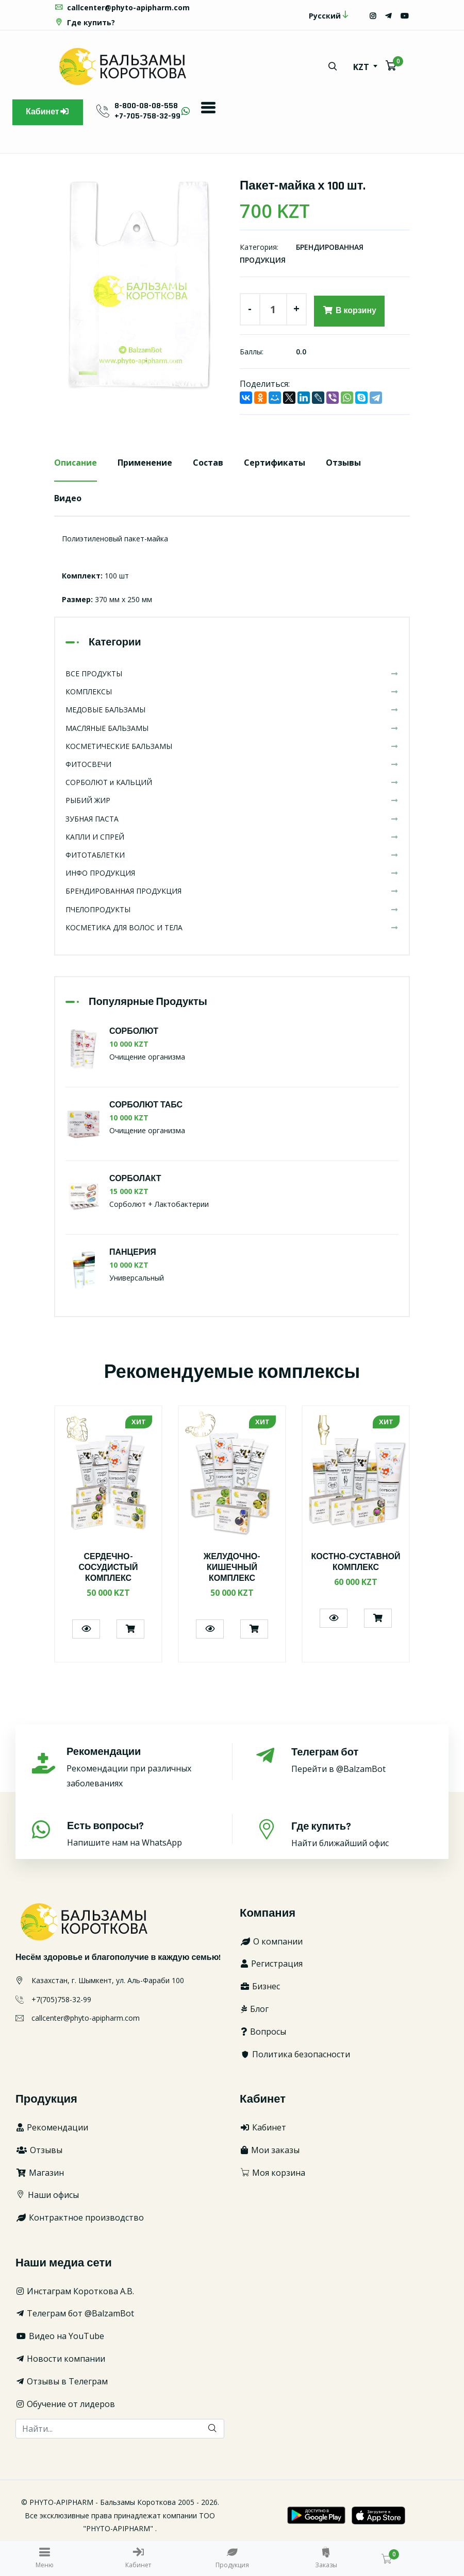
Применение (145, 462)
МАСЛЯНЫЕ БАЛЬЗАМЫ (232, 728)
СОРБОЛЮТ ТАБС (146, 1105)
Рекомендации (51, 2127)
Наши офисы (47, 2194)
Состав (208, 462)
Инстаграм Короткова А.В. (74, 2291)
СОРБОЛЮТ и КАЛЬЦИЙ (232, 782)
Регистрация (271, 1964)
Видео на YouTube (59, 2336)
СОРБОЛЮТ (133, 1031)
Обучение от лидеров (65, 2404)
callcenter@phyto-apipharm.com (122, 7)
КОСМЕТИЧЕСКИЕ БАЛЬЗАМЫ (232, 746)
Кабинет (48, 112)
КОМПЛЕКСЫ (232, 691)
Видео (67, 498)
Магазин (39, 2172)
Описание (75, 462)
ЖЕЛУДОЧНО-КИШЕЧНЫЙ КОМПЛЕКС (232, 1567)
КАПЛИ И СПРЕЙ (232, 836)
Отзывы (343, 462)
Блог (254, 2009)
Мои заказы (270, 2150)
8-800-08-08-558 (146, 105)
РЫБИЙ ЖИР (232, 800)
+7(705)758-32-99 (61, 1999)
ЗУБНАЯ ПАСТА (232, 818)
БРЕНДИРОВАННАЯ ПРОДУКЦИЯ (232, 890)
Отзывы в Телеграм (61, 2381)
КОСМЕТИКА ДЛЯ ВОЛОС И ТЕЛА (232, 927)
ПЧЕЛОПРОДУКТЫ (232, 909)
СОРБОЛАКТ (135, 1178)
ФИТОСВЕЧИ (232, 764)
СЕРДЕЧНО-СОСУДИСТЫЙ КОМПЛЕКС (108, 1567)
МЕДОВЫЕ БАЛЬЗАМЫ (232, 710)
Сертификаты (274, 462)
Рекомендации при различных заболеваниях (138, 1767)
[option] (139, 284)
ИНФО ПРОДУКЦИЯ (232, 872)
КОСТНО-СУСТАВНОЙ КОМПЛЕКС (356, 1562)
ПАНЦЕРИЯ (132, 1253)
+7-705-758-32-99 (147, 116)
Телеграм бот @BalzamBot (74, 2313)
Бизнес (260, 1986)
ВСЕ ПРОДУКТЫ (232, 673)
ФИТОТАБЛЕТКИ (232, 854)
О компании (271, 1941)
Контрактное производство (79, 2217)
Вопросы (263, 2031)
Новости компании (60, 2358)
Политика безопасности (295, 2054)
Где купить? (84, 22)
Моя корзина (272, 2172)
